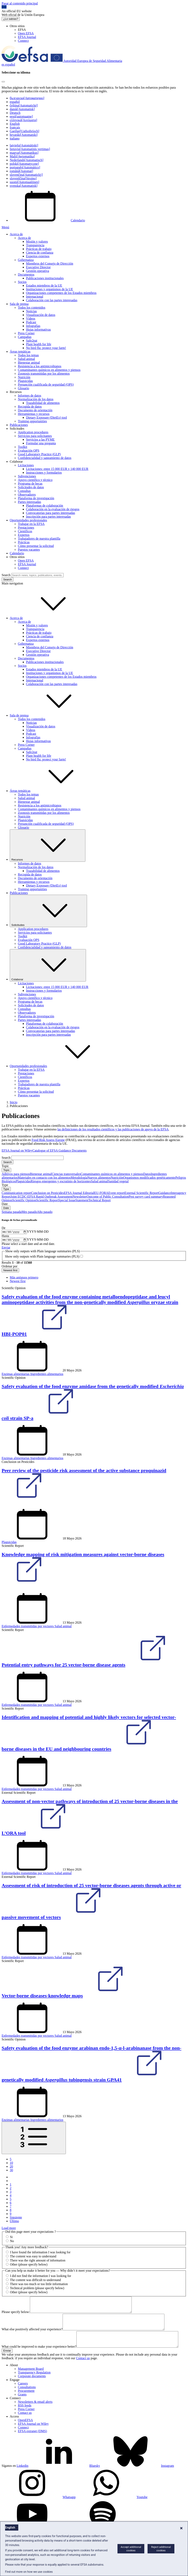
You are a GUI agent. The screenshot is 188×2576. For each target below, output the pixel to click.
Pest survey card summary (146, 1196)
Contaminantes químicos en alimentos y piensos (49, 370)
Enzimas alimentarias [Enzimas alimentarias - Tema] (16, 1375)
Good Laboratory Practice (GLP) (39, 454)
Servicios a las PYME (40, 439)
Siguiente (16, 2218)
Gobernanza (26, 260)
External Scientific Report (141, 1193)
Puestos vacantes (29, 549)
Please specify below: (16, 2316)
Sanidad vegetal (118, 1181)
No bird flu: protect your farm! (46, 348)
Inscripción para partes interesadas (48, 516)
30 (11, 2171)
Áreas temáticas (20, 351)
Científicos (25, 531)
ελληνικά (23, 120)
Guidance (164, 1193)
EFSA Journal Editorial (79, 1193)
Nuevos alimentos (99, 1177)
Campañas (25, 337)
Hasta (5, 1236)
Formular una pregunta (41, 443)
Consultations (27, 2401)
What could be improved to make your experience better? (39, 2340)
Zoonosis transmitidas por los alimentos (44, 373)
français (15, 127)
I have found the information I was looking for (40, 2253)
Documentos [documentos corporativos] (26, 274)
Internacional (34, 296)
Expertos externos (37, 256)
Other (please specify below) (28, 2265)
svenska (23, 185)
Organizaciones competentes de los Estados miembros (61, 293)
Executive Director (38, 267)
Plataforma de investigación (36, 498)
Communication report (16, 1193)
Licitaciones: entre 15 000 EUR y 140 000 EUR (57, 469)
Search (6, 575)
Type (5, 1185)
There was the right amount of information (37, 2261)
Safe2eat (31, 340)
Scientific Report (47, 1200)
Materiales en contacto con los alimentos (44, 1177)
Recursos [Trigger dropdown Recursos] (47, 845)
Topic (5, 1166)
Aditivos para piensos (16, 1174)
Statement (81, 1200)
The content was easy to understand (33, 2257)
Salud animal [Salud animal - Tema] (63, 1627)
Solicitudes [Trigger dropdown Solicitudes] (48, 911)
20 (11, 2167)
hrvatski (24, 134)
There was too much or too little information (39, 2285)
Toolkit (22, 447)
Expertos (23, 535)
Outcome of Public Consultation (108, 1196)
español (15, 101)
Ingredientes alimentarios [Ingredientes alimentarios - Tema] (46, 1375)
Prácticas (24, 542)
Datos (147, 1174)
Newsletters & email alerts (35, 2415)
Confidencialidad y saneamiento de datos (44, 458)
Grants (22, 2408)
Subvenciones (27, 476)
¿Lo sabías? (10, 18)
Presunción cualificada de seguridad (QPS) (46, 384)
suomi (24, 182)
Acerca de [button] (47, 618)
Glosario (23, 388)
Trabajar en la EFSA (31, 524)
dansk (22, 109)
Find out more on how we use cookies (29, 2571)
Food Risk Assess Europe (48, 1140)
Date (5, 1204)
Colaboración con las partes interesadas (51, 300)
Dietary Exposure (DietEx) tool (46, 417)
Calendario (47, 220)
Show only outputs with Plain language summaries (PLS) (42, 1257)
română (21, 171)
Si (11, 2238)
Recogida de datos (30, 406)
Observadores (27, 494)
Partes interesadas (29, 502)
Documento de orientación (35, 410)
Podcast (31, 322)
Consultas (24, 491)
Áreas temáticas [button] (50, 790)
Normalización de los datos (35, 399)
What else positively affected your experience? (32, 2336)
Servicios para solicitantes (35, 436)
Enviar (6, 1248)
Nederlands (26, 160)
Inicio (13, 1102)
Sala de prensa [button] (49, 715)
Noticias (31, 311)
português (25, 167)
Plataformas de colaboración (44, 505)
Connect (23, 40)
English (15, 123)
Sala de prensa (19, 304)
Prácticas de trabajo (38, 249)
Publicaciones (19, 425)
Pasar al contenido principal (20, 3)
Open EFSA (26, 33)
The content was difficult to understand (35, 2281)
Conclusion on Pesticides (47, 1193)
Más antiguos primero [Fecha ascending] (24, 1278)
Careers (23, 2397)
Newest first (10, 1271)
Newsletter (80, 1196)
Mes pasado (29, 1212)
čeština (24, 105)
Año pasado (44, 1212)
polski (24, 163)
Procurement (26, 2404)
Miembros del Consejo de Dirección (49, 263)
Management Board (31, 2382)
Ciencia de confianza (39, 252)
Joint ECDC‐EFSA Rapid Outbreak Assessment (42, 1196)
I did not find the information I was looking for (40, 2277)
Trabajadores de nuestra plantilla (39, 538)
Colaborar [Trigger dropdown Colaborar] (47, 965)
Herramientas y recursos (34, 414)
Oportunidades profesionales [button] (59, 1066)
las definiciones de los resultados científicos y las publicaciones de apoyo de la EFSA (112, 1129)
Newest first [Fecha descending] (18, 1282)
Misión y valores (37, 241)
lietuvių (30, 149)
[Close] (3, 81)
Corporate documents (32, 2390)
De (3, 1228)
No (12, 2242)
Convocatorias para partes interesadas (50, 513)
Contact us (83, 2372)
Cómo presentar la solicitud (36, 546)
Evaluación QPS (28, 450)
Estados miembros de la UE (44, 285)
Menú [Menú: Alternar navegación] (5, 227)
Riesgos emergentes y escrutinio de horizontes (61, 1181)
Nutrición (24, 377)
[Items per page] (34, 2139)
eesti (21, 116)
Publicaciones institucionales (45, 278)
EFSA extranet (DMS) (32, 2445)
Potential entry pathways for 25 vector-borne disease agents (94, 1666)
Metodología (79, 1177)
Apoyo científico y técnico (35, 480)
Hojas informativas (38, 329)
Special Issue (66, 1200)
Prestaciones (26, 527)
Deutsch (15, 112)
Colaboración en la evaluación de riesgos (52, 509)
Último (14, 2222)
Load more (9, 2229)
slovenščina (23, 178)
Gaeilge (24, 131)
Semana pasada (12, 1212)
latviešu (24, 145)
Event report (116, 1193)
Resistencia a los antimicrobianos (39, 366)
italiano (15, 138)
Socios (22, 282)
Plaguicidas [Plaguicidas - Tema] (9, 1543)
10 (11, 2164)
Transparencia (35, 245)
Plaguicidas (25, 381)
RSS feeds (24, 2419)
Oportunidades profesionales (28, 520)
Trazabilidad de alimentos (43, 403)
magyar (24, 152)
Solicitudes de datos (31, 487)
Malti (22, 156)
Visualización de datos (40, 315)
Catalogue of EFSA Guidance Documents (60, 1150)
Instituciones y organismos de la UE (49, 289)
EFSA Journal (27, 37)
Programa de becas (30, 483)
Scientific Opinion (24, 1200)
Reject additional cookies (161, 2548)
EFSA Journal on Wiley (17, 1150)
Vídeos (30, 318)
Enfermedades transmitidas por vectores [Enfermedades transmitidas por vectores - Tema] (28, 1627)
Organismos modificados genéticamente (149, 1177)
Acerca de (16, 234)
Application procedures (33, 432)
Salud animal (26, 359)
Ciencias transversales (66, 1174)
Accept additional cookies (131, 2548)
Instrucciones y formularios (44, 472)
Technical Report (99, 1200)
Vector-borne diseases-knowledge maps (73, 1996)
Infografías (33, 326)
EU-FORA (101, 1193)
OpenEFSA (25, 2434)
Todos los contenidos (31, 307)
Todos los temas (28, 355)
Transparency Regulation (34, 2386)
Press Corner (26, 333)
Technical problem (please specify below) (37, 2289)
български (27, 98)
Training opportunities (32, 421)
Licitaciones (26, 465)
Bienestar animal (29, 362)
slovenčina (26, 174)
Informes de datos (29, 395)
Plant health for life (38, 344)
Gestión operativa (37, 271)
